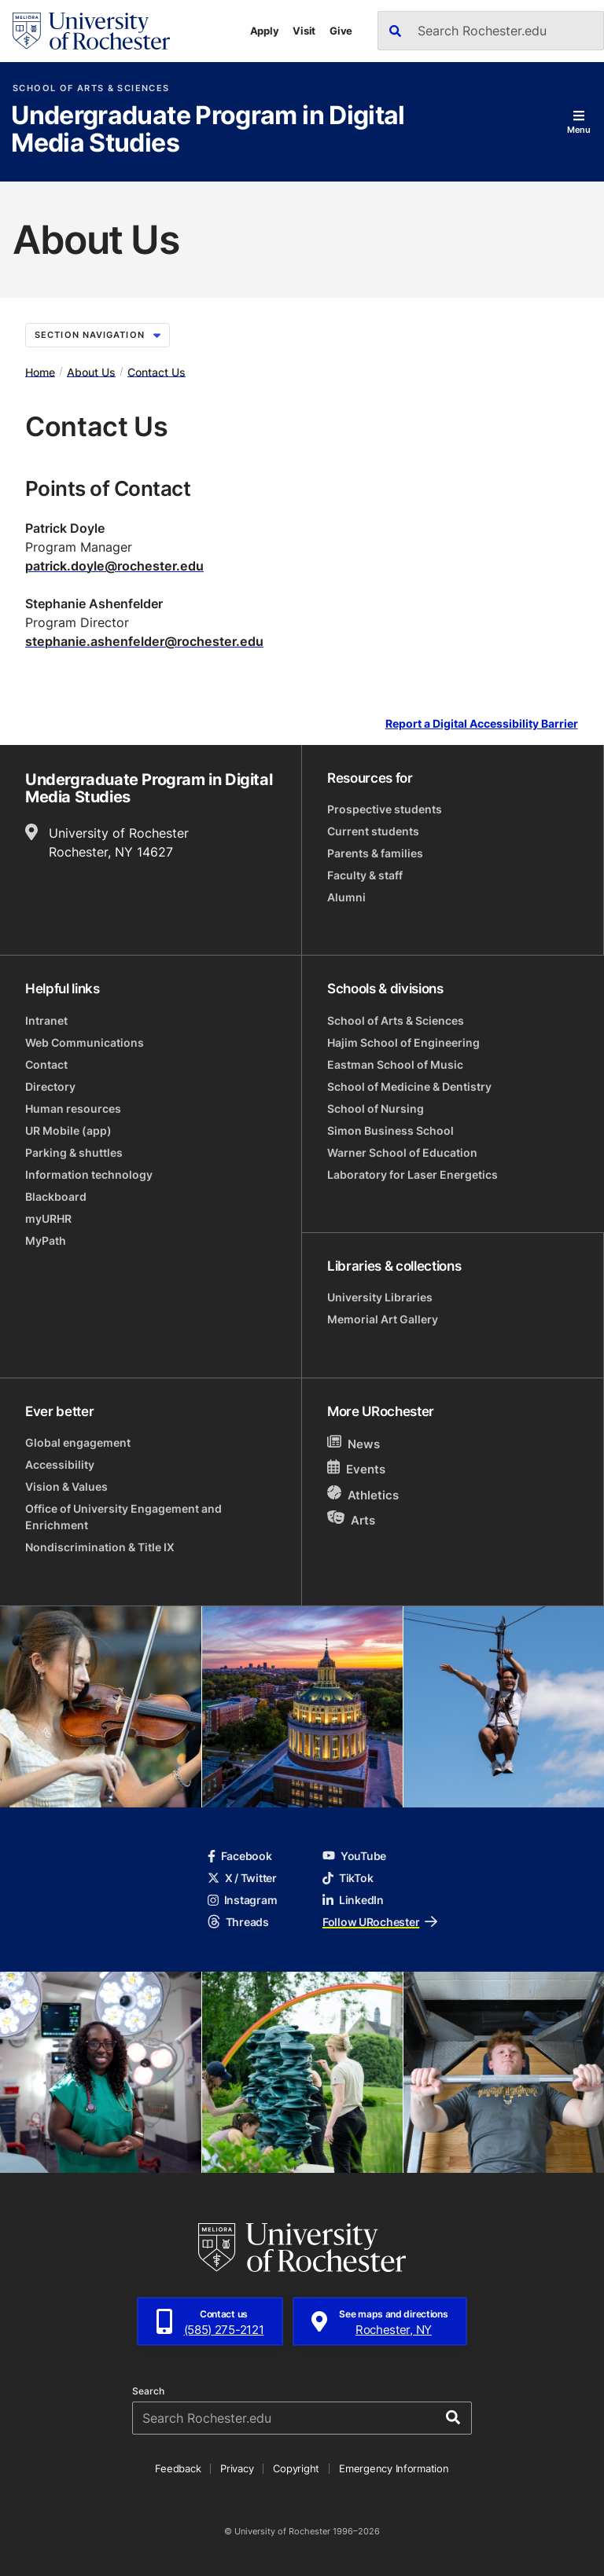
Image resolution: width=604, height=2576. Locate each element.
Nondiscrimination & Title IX (100, 1546)
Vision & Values (66, 1486)
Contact (46, 1064)
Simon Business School (390, 1130)
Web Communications (84, 1042)
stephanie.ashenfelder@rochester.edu (144, 641)
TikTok (347, 1877)
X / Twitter (242, 1877)
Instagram (242, 1899)
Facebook (240, 1855)
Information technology (89, 1174)
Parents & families (375, 853)
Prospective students (384, 809)
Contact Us (156, 371)
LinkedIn (353, 1899)
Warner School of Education (402, 1152)
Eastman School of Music (395, 1064)
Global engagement (78, 1442)
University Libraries (380, 1297)
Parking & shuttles (74, 1152)
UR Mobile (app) (68, 1130)
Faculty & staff (365, 875)
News (353, 1443)
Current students (373, 831)
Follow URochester (379, 1921)
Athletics (363, 1494)
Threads (238, 1921)
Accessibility (59, 1464)
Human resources (73, 1108)
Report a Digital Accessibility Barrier (481, 723)
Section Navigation (97, 334)
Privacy (236, 2468)
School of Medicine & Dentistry (409, 1086)
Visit (304, 31)
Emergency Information (394, 2468)
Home (40, 371)
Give (341, 31)
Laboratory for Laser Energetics (412, 1174)
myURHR (48, 1218)
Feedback (178, 2468)
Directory (50, 1086)
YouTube (354, 1855)
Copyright (296, 2468)
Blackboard (56, 1196)
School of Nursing (375, 1108)
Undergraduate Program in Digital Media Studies (208, 130)
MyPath (45, 1240)
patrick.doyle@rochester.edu (114, 565)
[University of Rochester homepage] (91, 31)
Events (356, 1468)
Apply (264, 31)
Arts (351, 1519)
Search (148, 2391)
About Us (91, 371)
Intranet (46, 1020)
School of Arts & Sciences (91, 88)
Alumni (346, 897)
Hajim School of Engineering (403, 1042)
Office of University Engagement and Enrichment (123, 1516)
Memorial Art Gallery (382, 1319)
